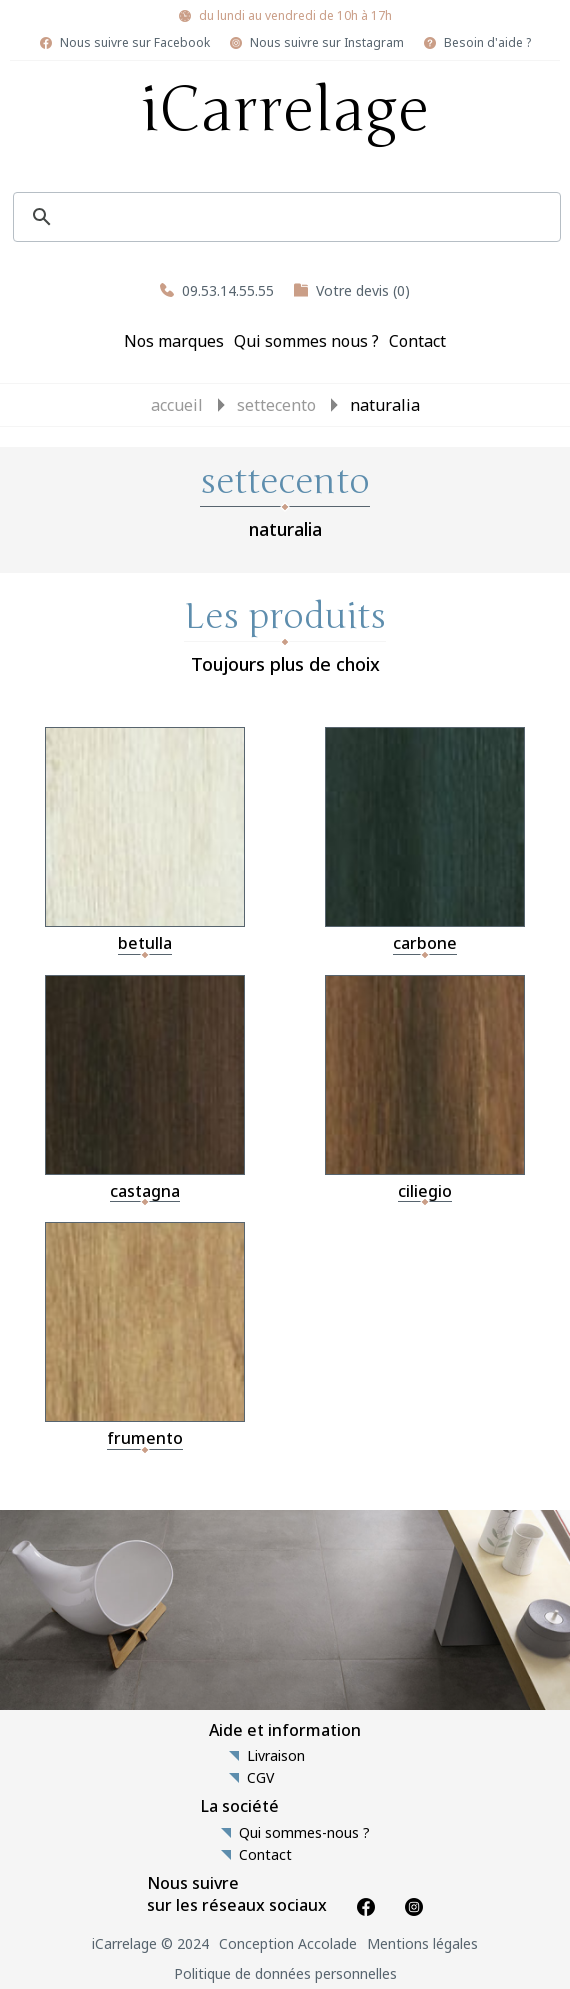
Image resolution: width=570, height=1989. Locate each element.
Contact (417, 341)
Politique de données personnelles (285, 1973)
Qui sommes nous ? (306, 341)
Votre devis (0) (363, 290)
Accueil (177, 405)
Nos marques (174, 341)
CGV (260, 1778)
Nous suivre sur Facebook (135, 43)
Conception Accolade (288, 1943)
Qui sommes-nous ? (304, 1833)
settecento (276, 405)
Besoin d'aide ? (487, 43)
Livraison (276, 1756)
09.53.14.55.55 (228, 290)
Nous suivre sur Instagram (327, 43)
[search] (284, 217)
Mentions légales (422, 1943)
